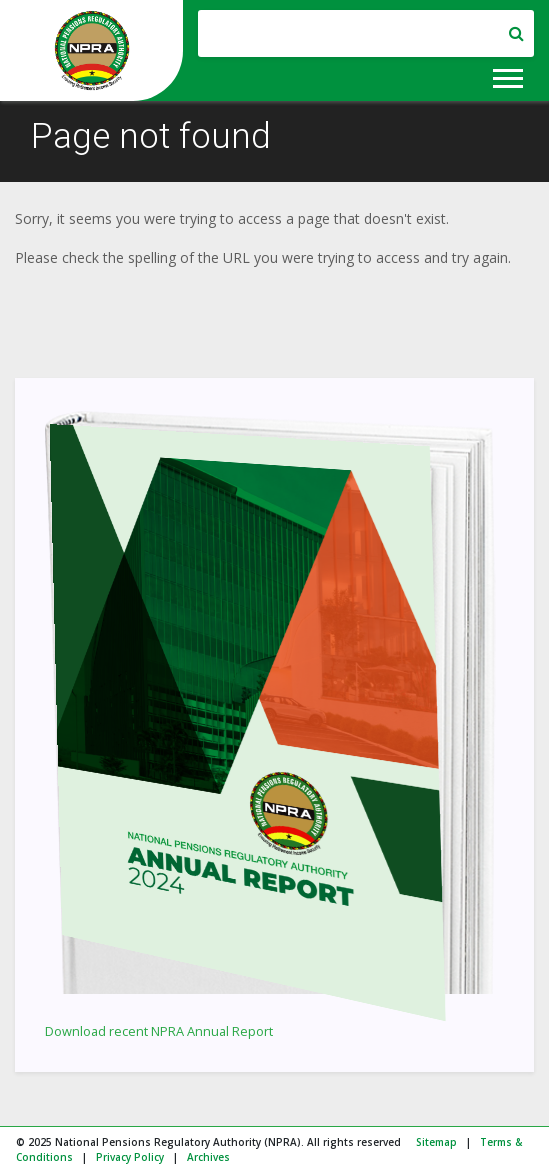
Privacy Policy (130, 1157)
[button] (506, 74)
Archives (208, 1157)
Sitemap (436, 1142)
